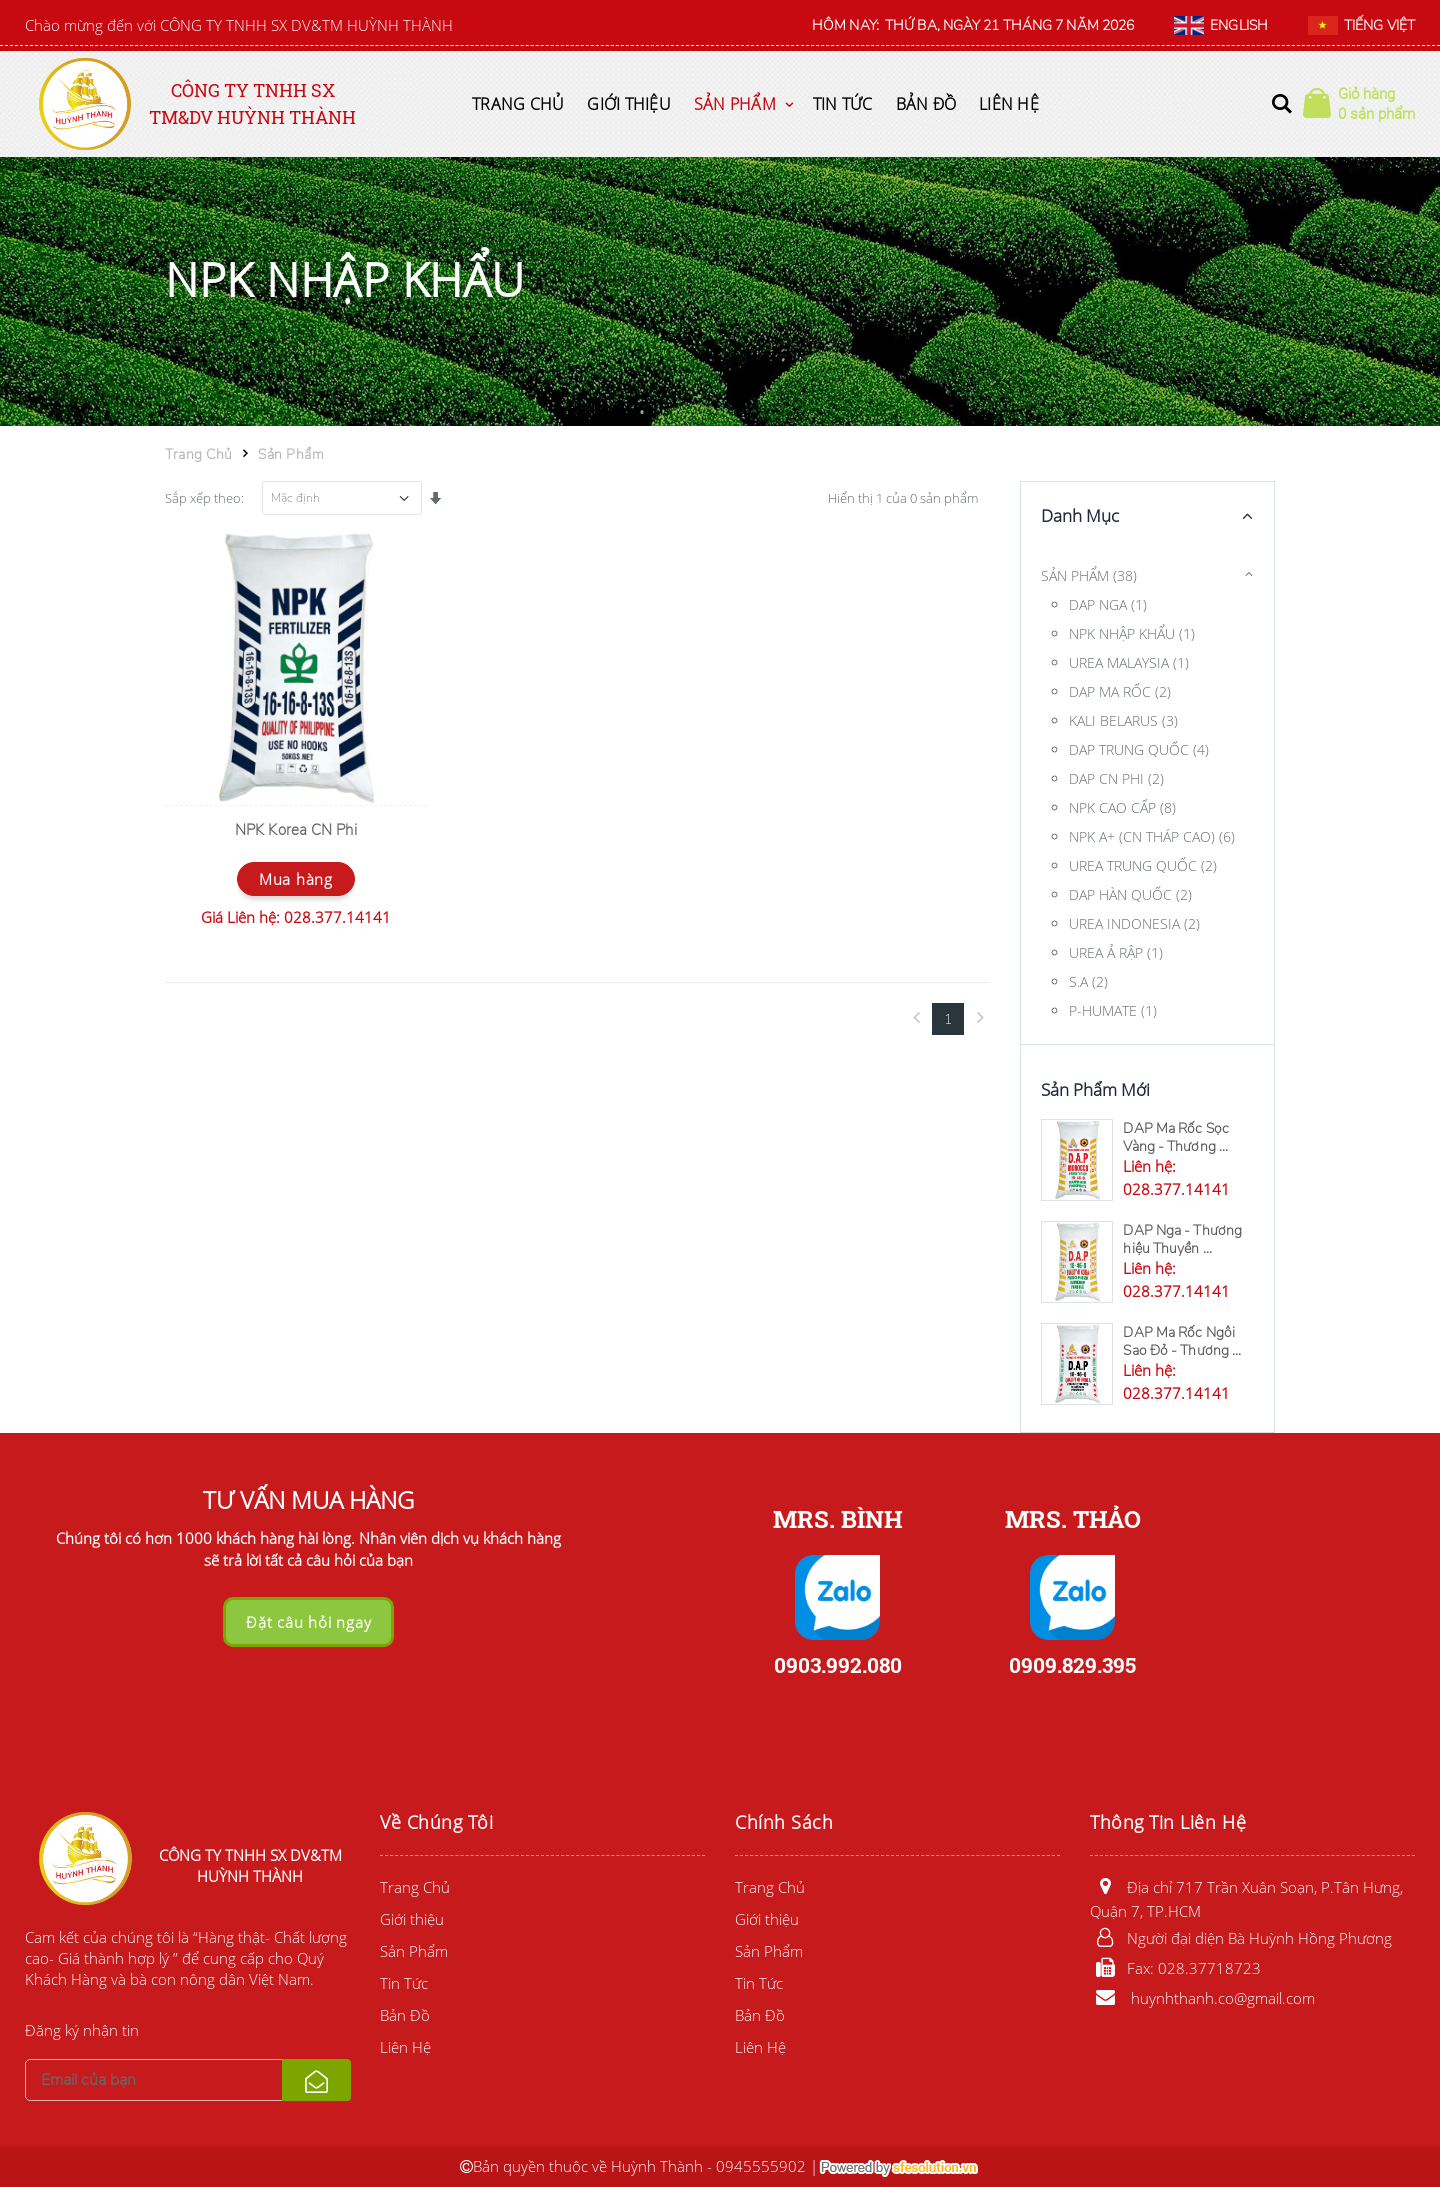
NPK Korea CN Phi (296, 830)
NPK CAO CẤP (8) (1122, 807)
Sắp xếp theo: (204, 498)
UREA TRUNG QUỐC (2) (1143, 865)
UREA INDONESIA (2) (1134, 923)
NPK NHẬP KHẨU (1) (1132, 633)
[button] (1282, 104)
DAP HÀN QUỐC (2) (1130, 894)
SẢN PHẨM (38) (1089, 575)
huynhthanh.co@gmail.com (1202, 1998)
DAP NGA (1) (1108, 604)
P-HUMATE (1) (1113, 1010)
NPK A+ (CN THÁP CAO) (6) (1152, 836)
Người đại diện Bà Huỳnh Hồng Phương (1241, 1938)
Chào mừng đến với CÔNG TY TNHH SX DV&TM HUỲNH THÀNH (239, 25)
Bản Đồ (926, 104)
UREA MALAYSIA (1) (1129, 662)
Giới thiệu (629, 104)
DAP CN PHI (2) (1116, 778)
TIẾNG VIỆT (1361, 26)
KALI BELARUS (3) (1123, 720)
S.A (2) (1088, 981)
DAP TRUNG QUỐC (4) (1139, 749)
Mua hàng (296, 879)
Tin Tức (843, 104)
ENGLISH (1221, 26)
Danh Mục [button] (1080, 516)
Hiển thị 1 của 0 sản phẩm (903, 498)
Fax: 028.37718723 (1175, 1968)
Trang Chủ (518, 104)
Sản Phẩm (735, 104)
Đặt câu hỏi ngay (308, 1622)
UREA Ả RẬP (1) (1116, 952)
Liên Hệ (1009, 104)
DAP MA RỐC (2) (1120, 691)
